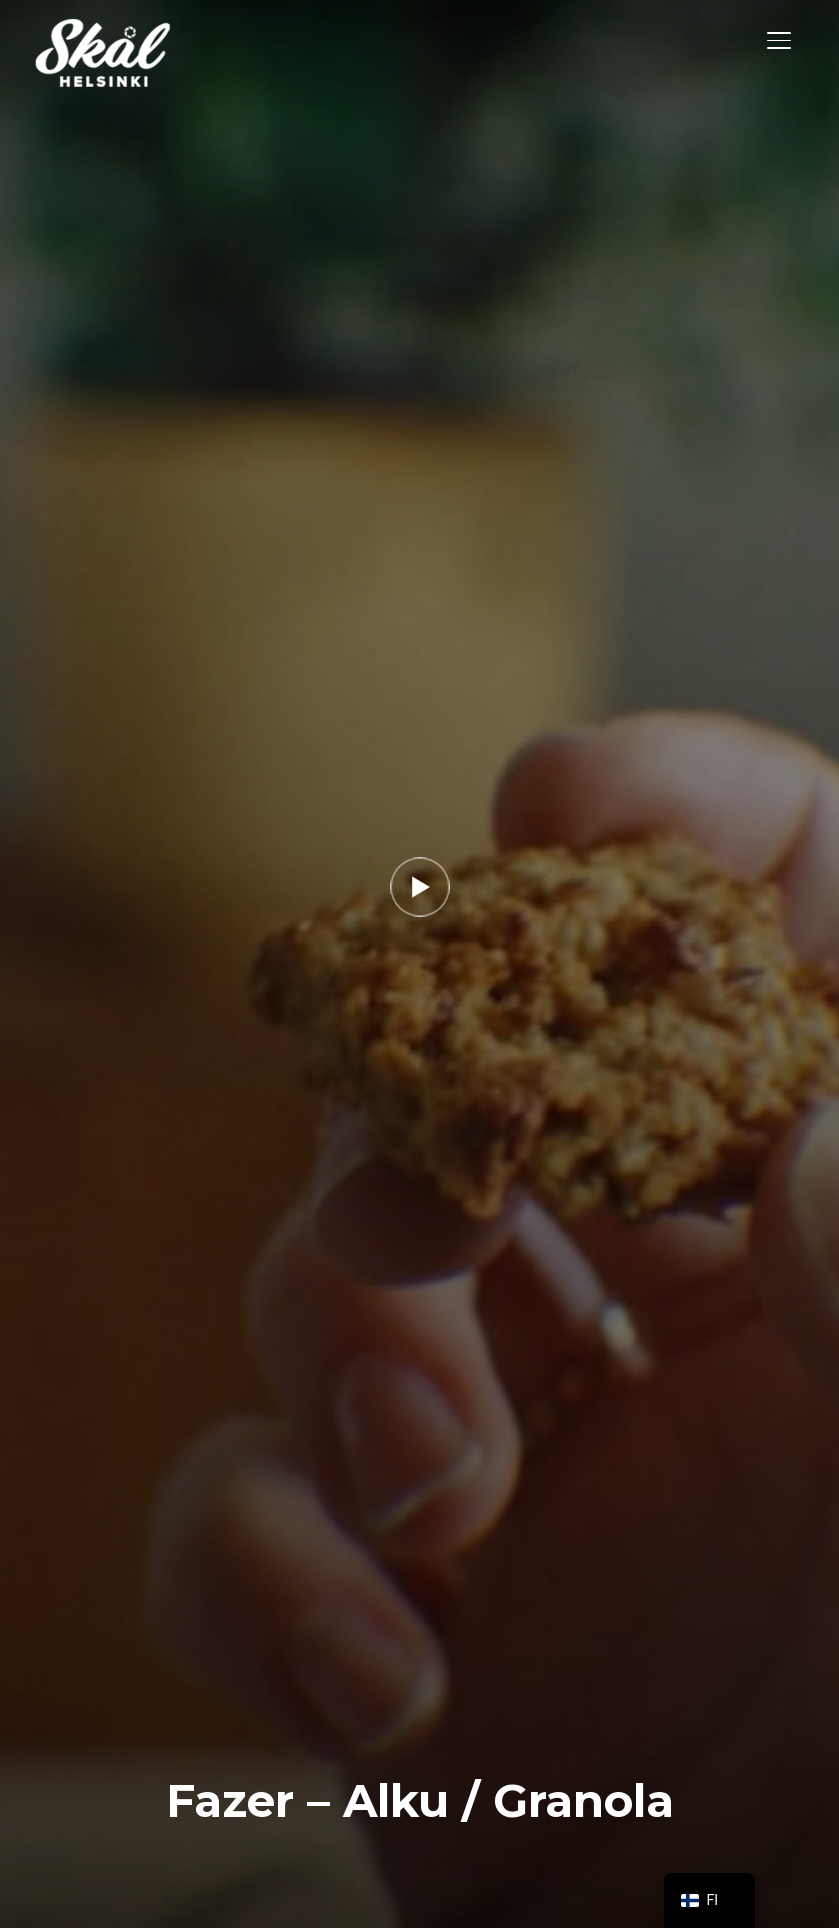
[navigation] (710, 1900)
